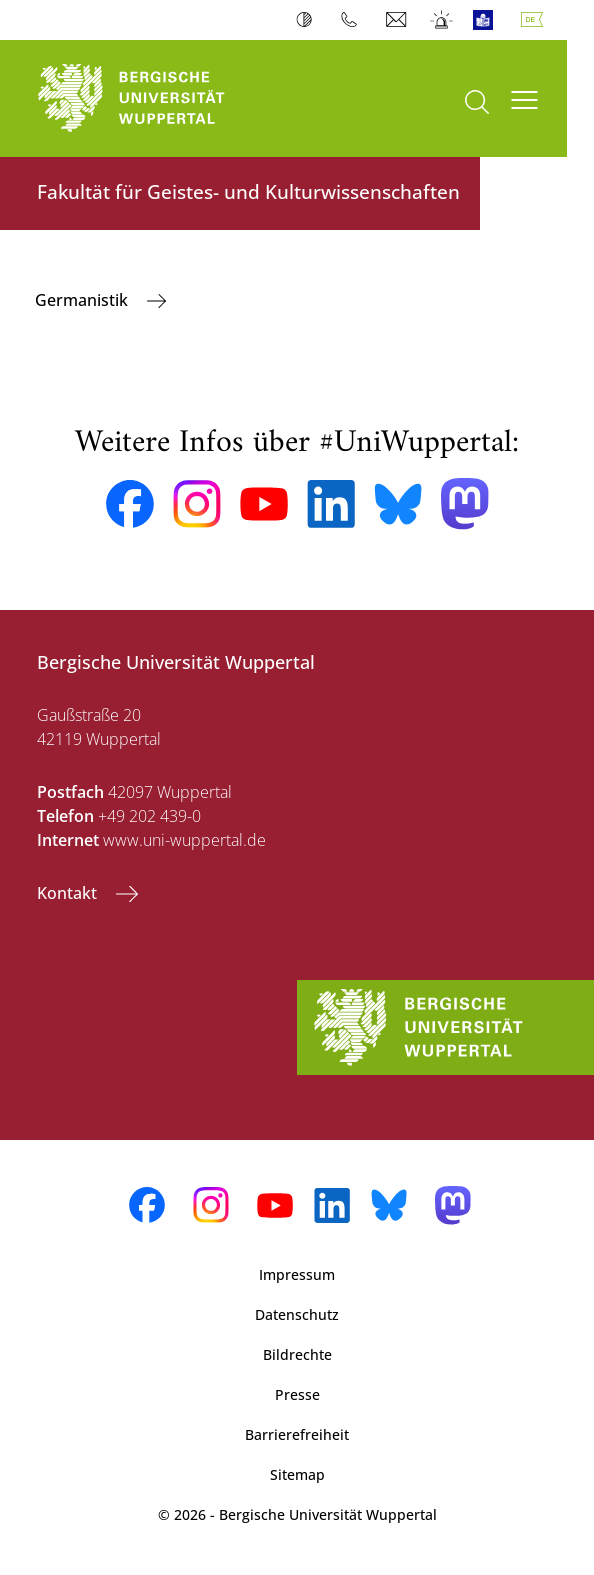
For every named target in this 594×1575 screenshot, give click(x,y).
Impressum (297, 1274)
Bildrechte (297, 1354)
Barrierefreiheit (297, 1434)
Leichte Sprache (487, 20)
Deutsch (536, 20)
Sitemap (297, 1474)
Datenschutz (297, 1314)
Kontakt (69, 893)
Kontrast (308, 20)
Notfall (442, 20)
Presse (297, 1394)
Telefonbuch (353, 20)
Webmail (398, 20)
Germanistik (83, 300)
